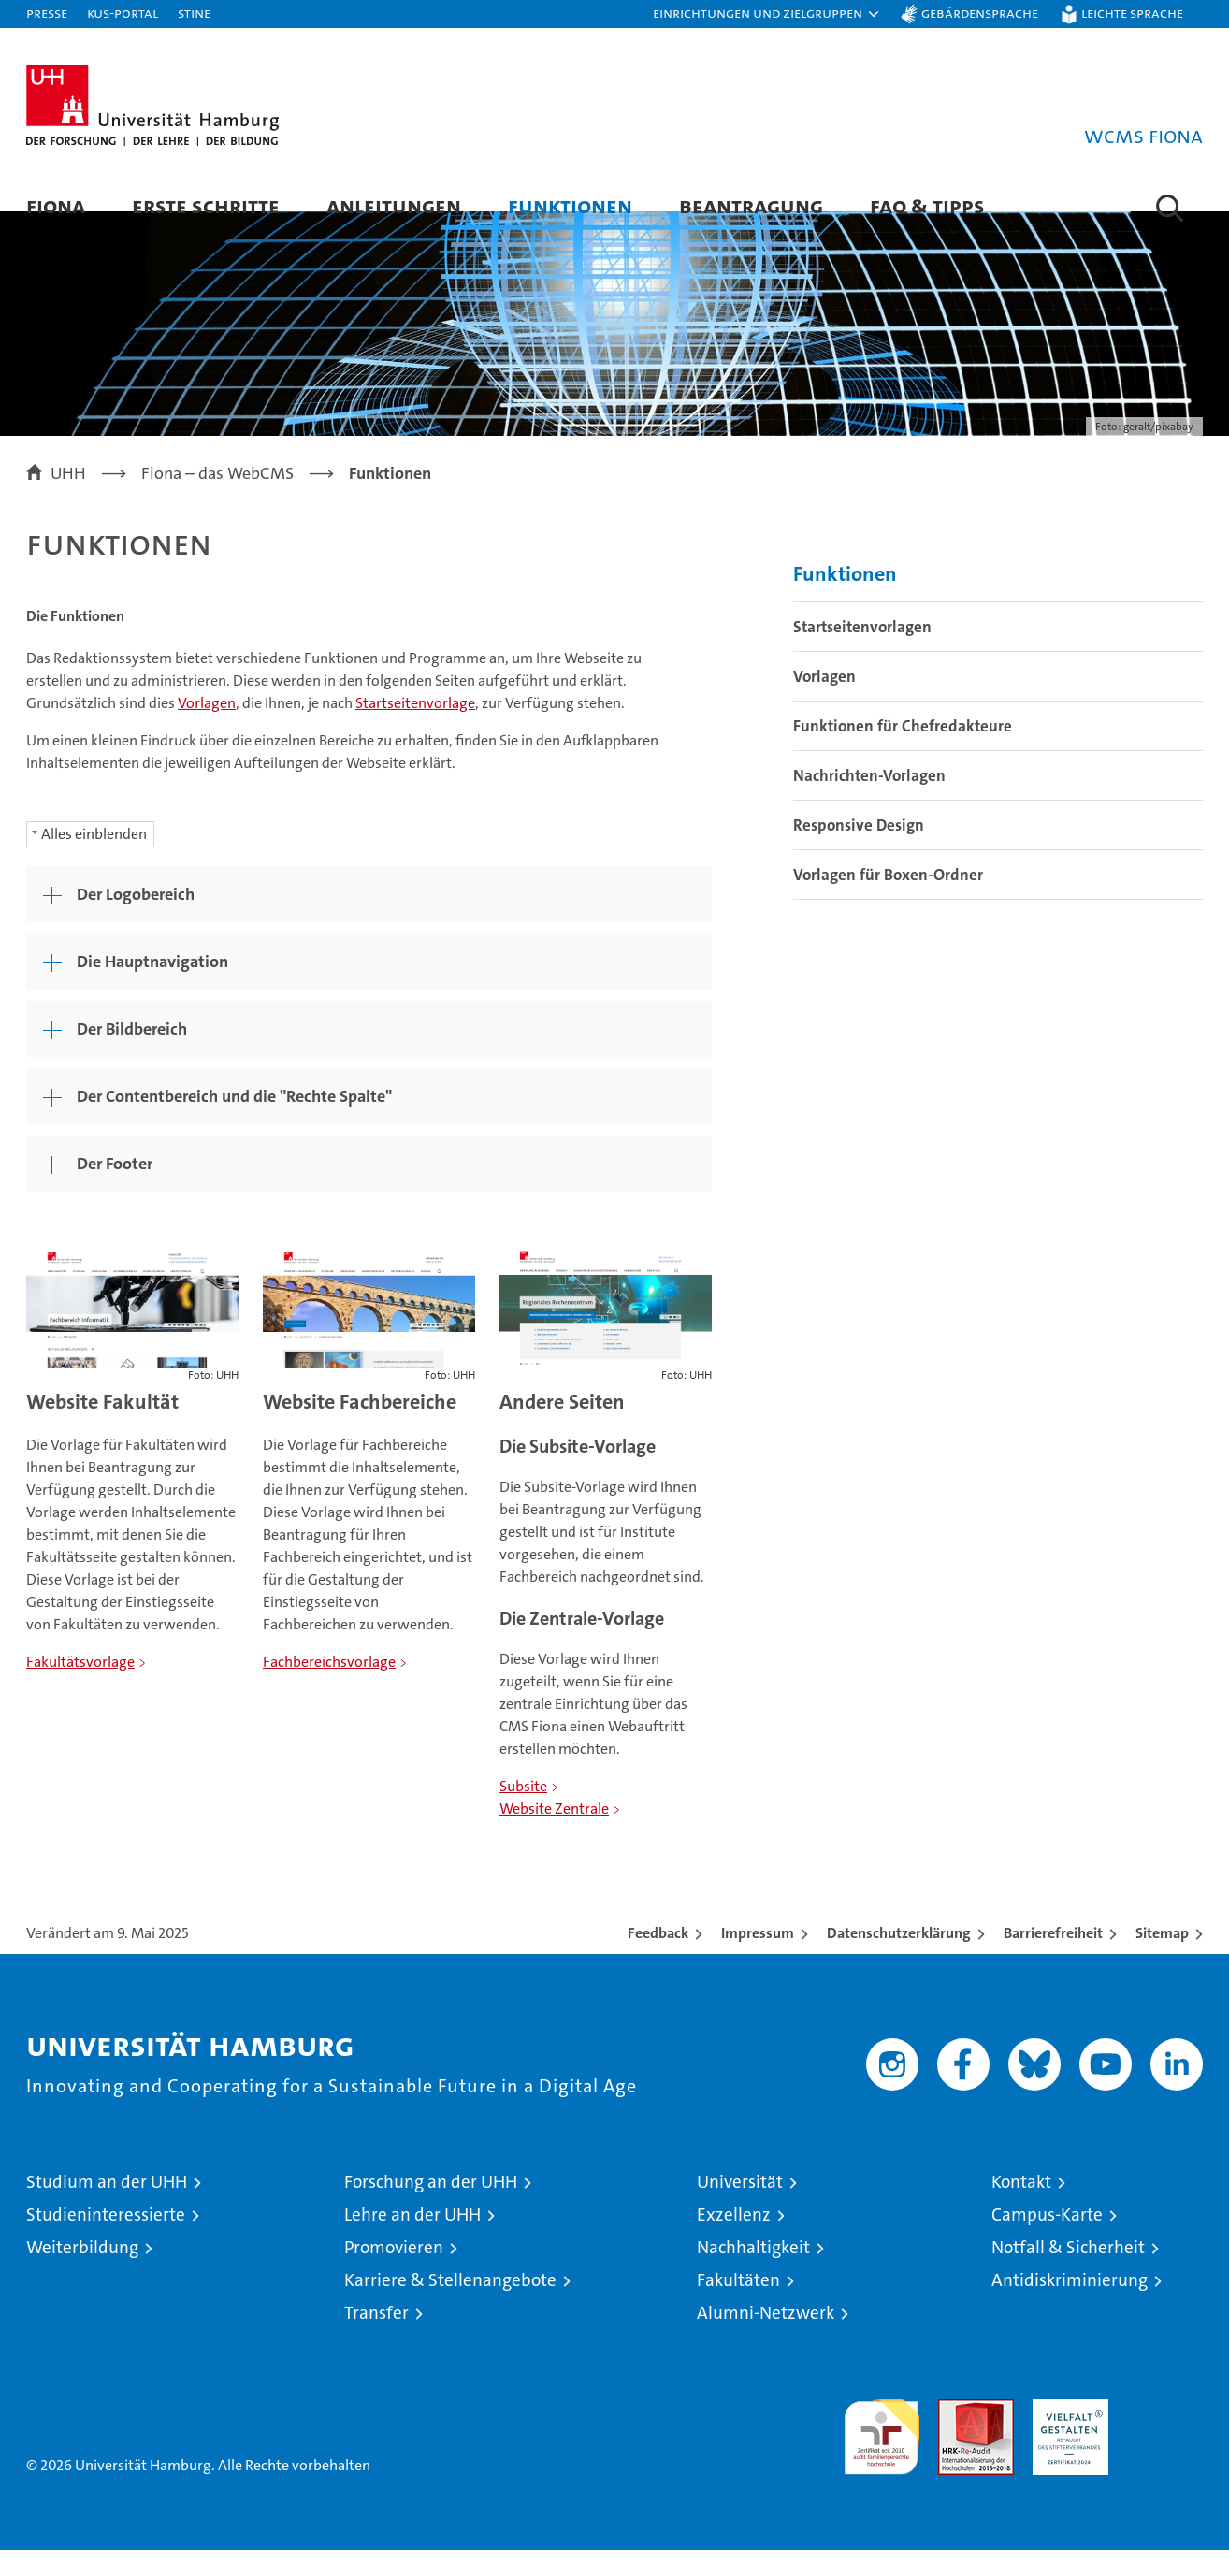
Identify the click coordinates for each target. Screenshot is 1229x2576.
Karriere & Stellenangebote (450, 2306)
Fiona (55, 205)
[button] (767, 14)
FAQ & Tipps (927, 205)
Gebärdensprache (979, 12)
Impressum (757, 1959)
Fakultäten (738, 2306)
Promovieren (393, 2273)
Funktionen (570, 205)
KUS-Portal (122, 12)
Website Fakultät (102, 1427)
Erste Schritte (206, 205)
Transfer (376, 2339)
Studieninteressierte (105, 2240)
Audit (956, 2435)
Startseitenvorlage (415, 729)
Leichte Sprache (1132, 12)
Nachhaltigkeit (753, 2273)
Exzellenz (734, 2240)
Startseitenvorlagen (862, 653)
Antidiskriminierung (1069, 2306)
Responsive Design (858, 851)
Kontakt (1021, 2208)
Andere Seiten (562, 1427)
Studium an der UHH (106, 2208)
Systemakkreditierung (1165, 2435)
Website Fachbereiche (359, 1427)
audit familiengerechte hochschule (881, 2454)
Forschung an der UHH (430, 2208)
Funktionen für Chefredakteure (902, 752)
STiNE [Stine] (194, 12)
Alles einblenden (94, 860)
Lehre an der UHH (412, 2240)
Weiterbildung (82, 2273)
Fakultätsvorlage (80, 1688)
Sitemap (1162, 1959)
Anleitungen (393, 205)
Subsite (523, 1812)
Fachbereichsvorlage (329, 1688)
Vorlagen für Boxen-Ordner (888, 900)
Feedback (658, 1959)
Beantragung (751, 205)
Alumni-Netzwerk (765, 2339)
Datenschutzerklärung (899, 1959)
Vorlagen (207, 729)
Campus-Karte (1047, 2240)
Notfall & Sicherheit (1068, 2273)
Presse (46, 12)
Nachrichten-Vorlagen (869, 801)
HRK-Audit (1066, 2435)
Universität (740, 2208)
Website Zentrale (554, 1835)
